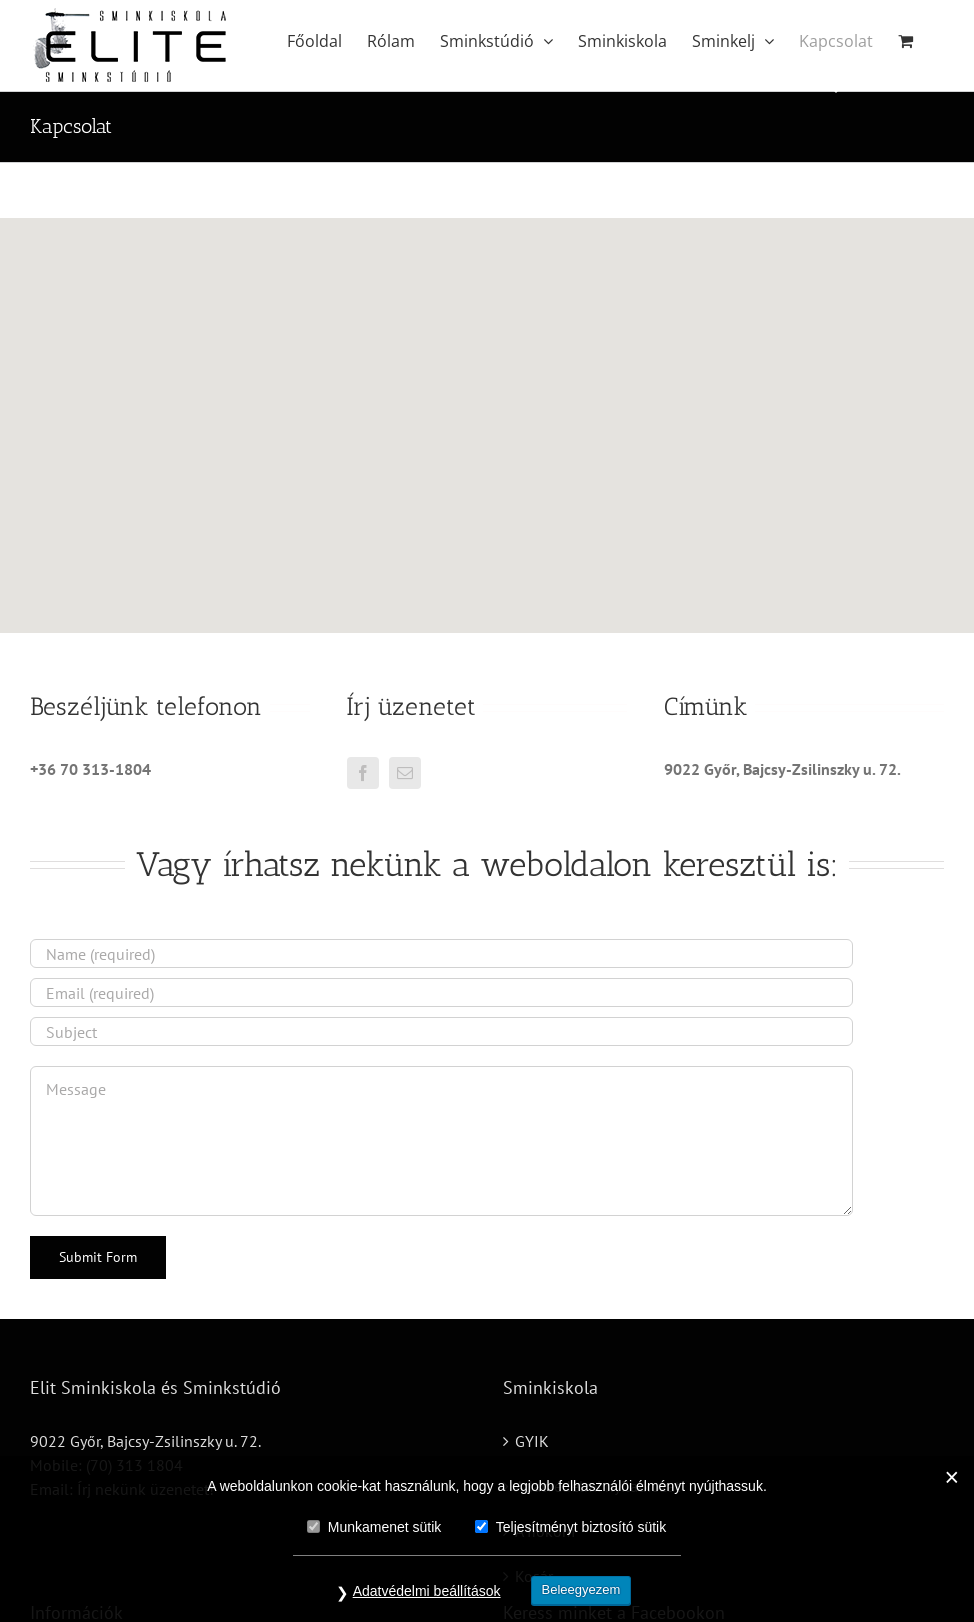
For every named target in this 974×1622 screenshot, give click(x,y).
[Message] (441, 1141)
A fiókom (545, 1531)
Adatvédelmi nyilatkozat (597, 1486)
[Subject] (441, 1031)
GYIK (532, 1441)
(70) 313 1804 (134, 1465)
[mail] (405, 773)
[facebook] (363, 773)
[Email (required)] (441, 992)
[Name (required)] (441, 953)
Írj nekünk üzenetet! (145, 1489)
